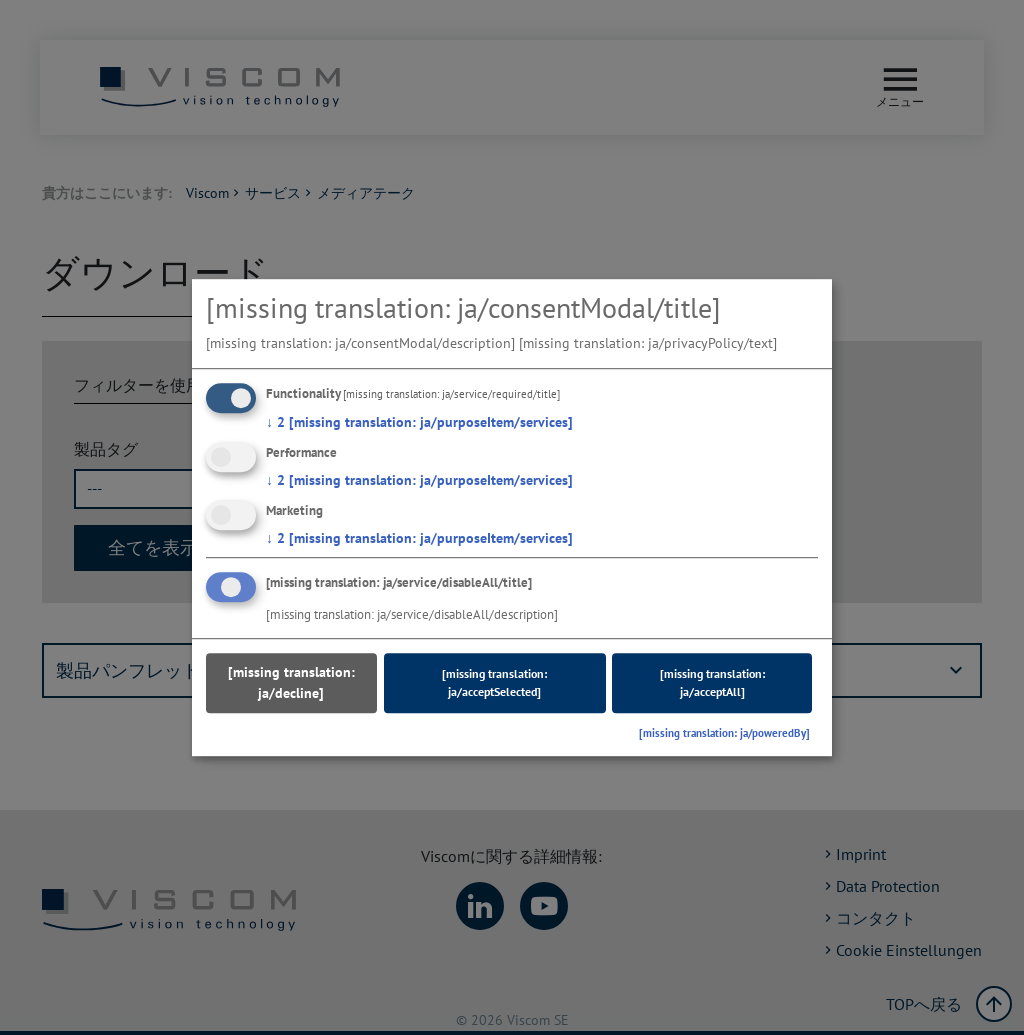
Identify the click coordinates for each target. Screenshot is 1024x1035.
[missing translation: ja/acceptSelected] (494, 683)
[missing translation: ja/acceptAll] (712, 683)
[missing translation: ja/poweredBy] (724, 734)
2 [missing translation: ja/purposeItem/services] (419, 422)
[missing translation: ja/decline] (291, 683)
